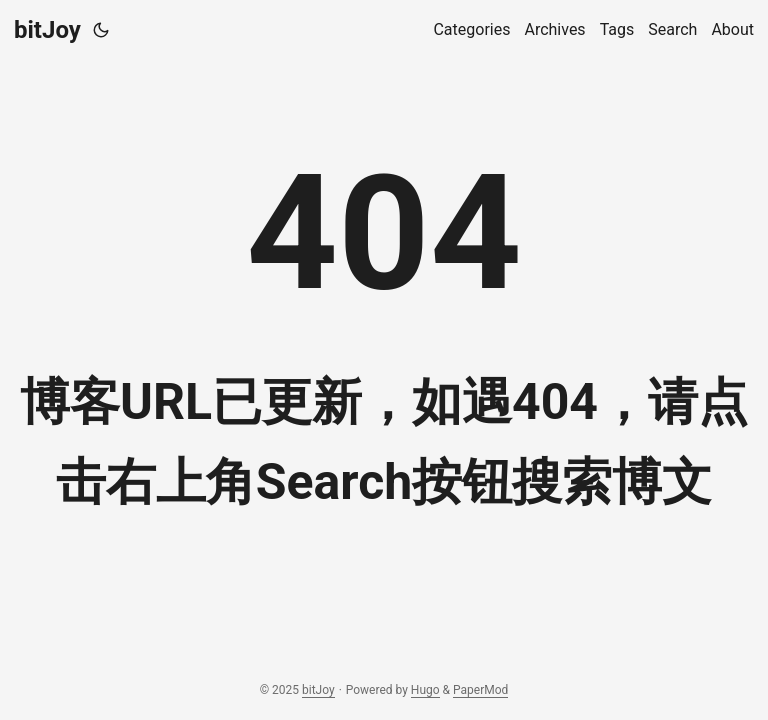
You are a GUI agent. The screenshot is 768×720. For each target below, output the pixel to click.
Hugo (425, 690)
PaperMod (480, 690)
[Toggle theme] (101, 30)
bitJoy (47, 30)
